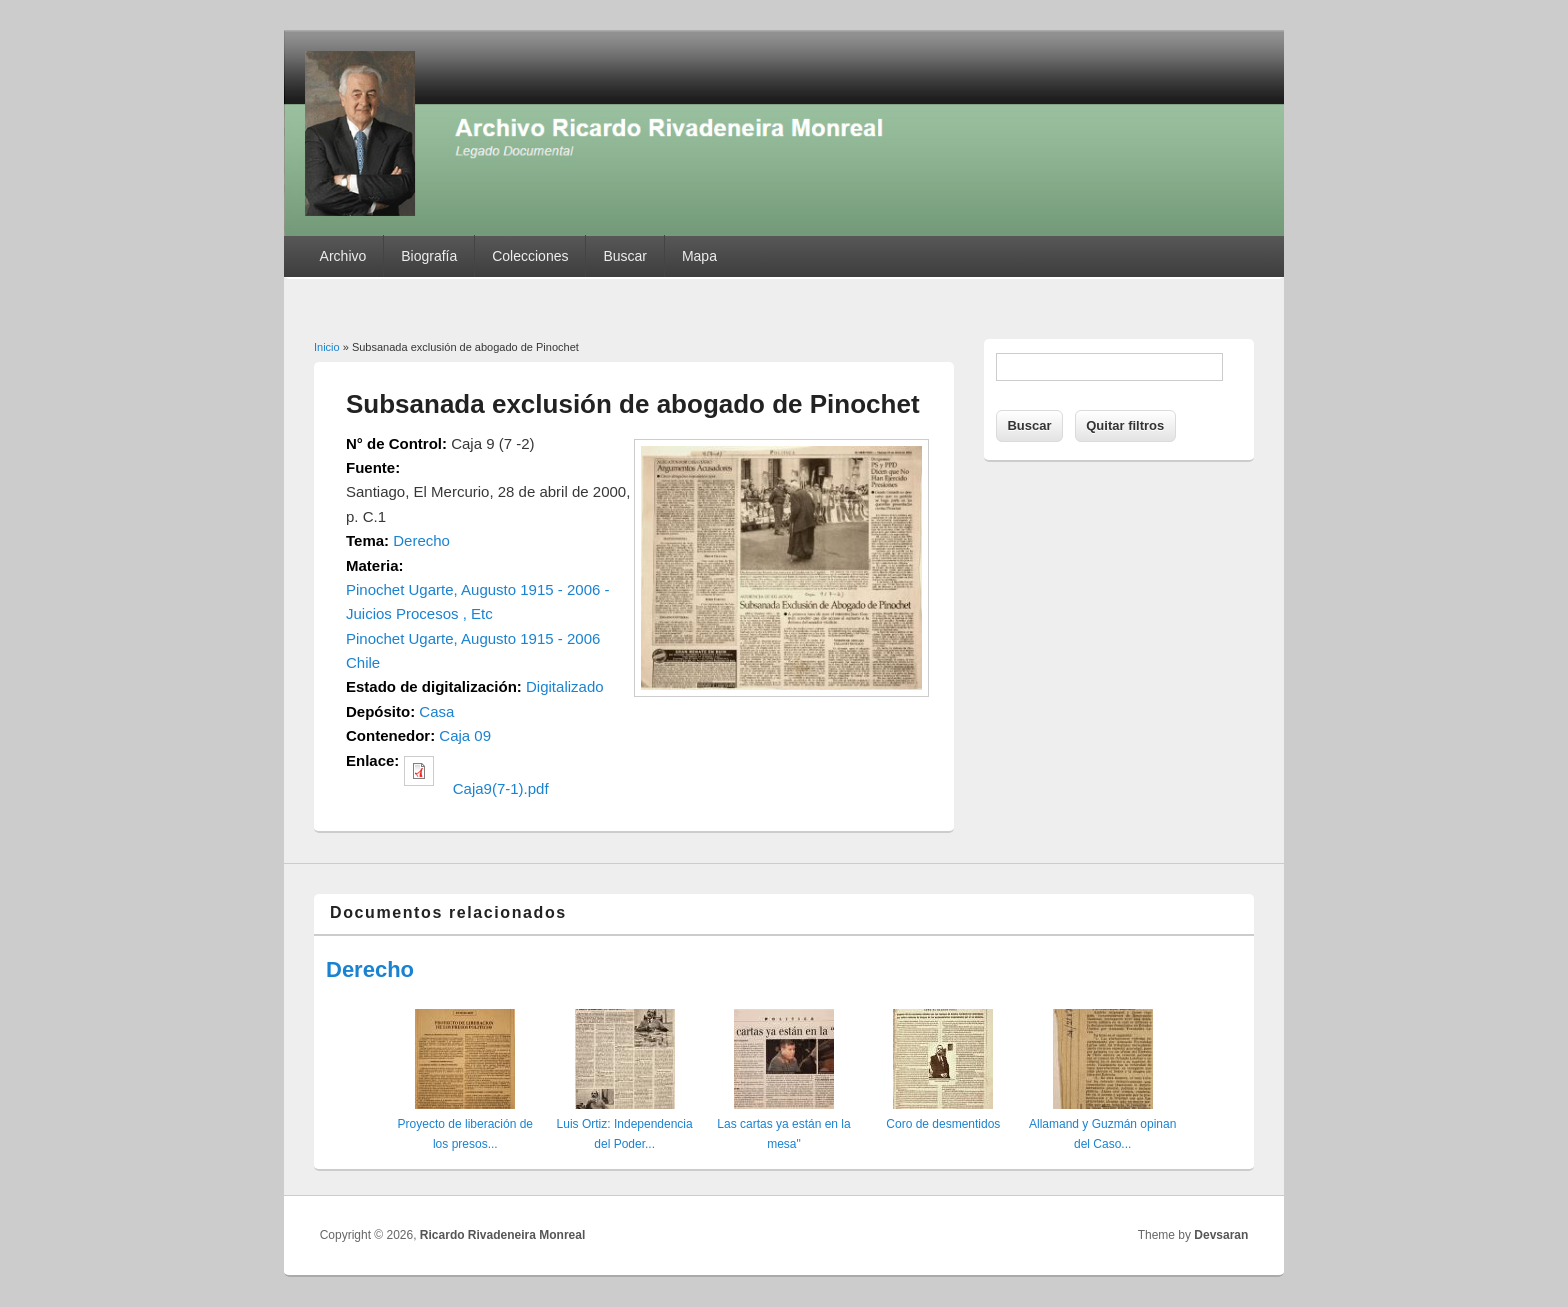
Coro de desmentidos (943, 1124)
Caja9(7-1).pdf (501, 788)
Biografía (429, 256)
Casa (436, 711)
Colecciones (530, 256)
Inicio (327, 347)
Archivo (343, 256)
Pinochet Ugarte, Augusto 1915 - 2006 (473, 638)
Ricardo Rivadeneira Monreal (502, 1235)
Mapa (699, 256)
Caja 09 (465, 735)
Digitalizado (565, 686)
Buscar (625, 256)
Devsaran (1221, 1235)
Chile (363, 662)
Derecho (421, 540)
